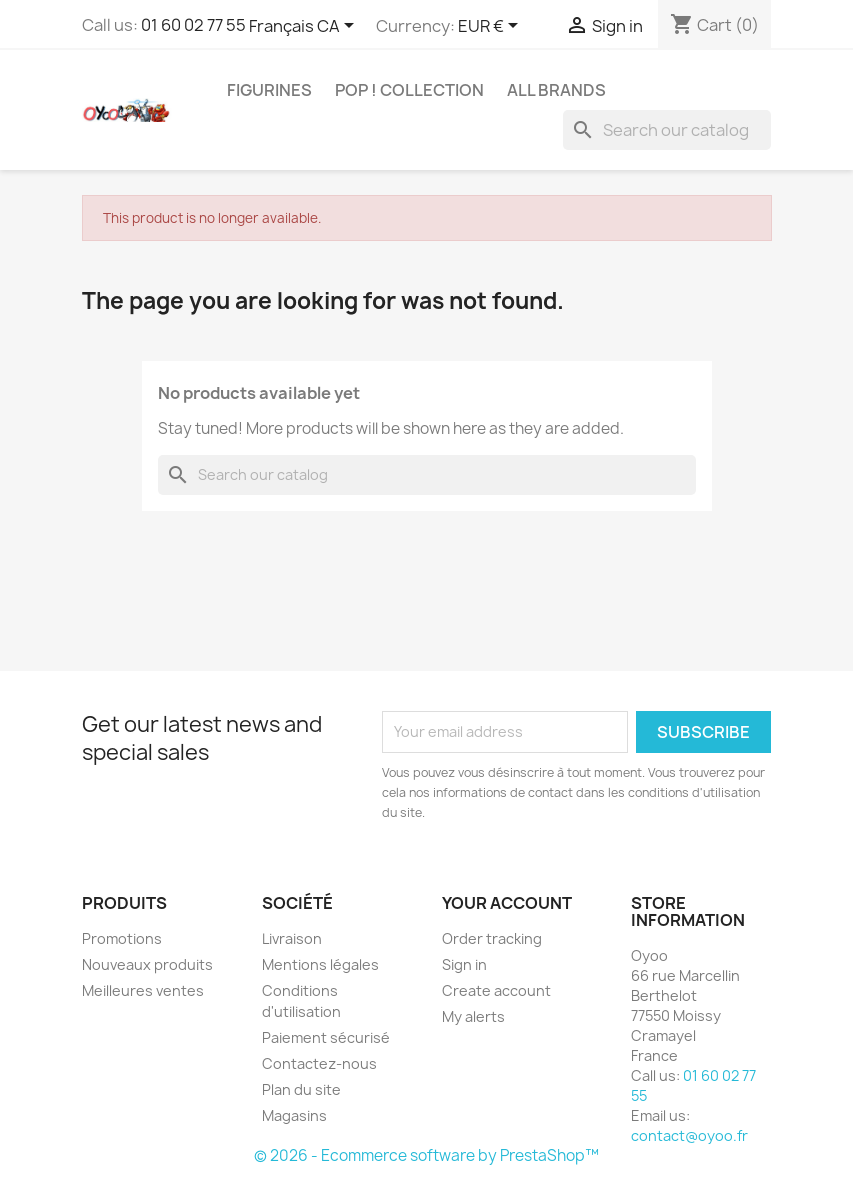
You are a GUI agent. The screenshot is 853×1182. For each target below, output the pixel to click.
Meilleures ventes (143, 990)
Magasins (294, 1115)
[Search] (667, 130)
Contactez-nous (319, 1063)
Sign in (464, 964)
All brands (556, 90)
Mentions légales (320, 964)
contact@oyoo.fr (689, 1135)
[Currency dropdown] (491, 27)
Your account (507, 903)
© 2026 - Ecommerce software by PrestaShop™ (426, 1155)
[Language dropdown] (305, 27)
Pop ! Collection (409, 90)
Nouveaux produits (147, 964)
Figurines (269, 90)
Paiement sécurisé (326, 1037)
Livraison (292, 938)
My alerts (473, 1016)
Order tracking (492, 938)
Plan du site (301, 1089)
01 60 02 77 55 (193, 25)
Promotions (122, 938)
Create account (496, 990)
